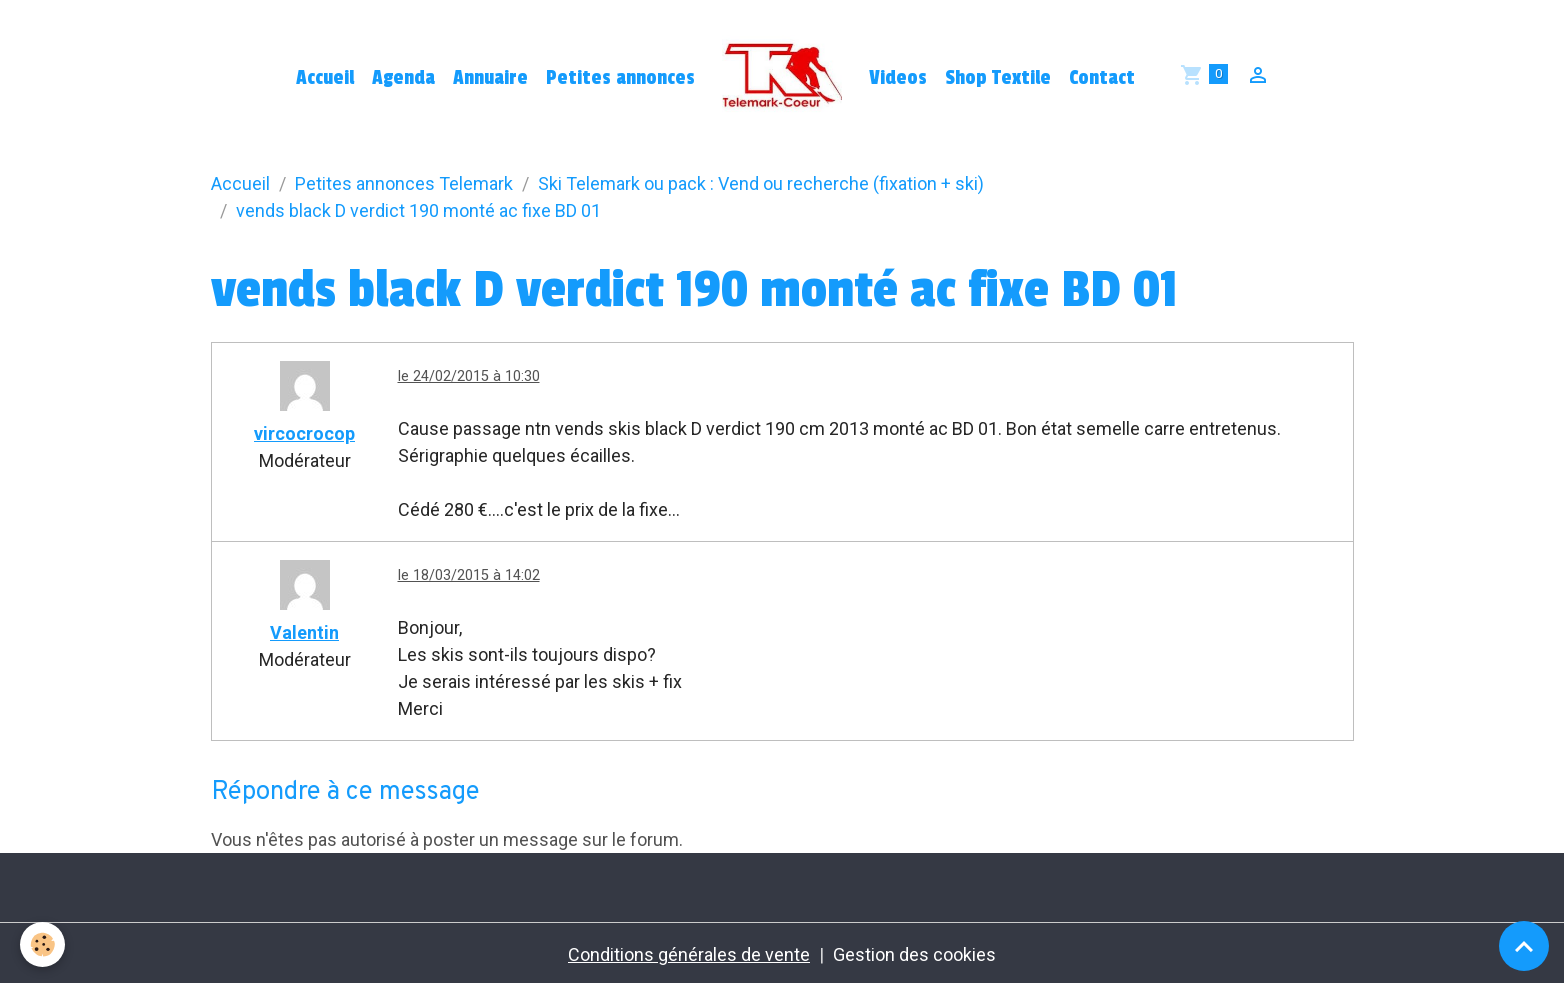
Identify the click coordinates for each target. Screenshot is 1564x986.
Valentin (304, 632)
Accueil (325, 78)
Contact (1102, 78)
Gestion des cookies (914, 954)
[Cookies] (42, 944)
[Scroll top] (1524, 946)
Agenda (403, 78)
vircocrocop (304, 433)
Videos (898, 78)
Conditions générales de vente (689, 954)
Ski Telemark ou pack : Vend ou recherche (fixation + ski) (761, 183)
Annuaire (490, 78)
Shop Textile (998, 78)
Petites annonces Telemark (404, 183)
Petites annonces (620, 78)
